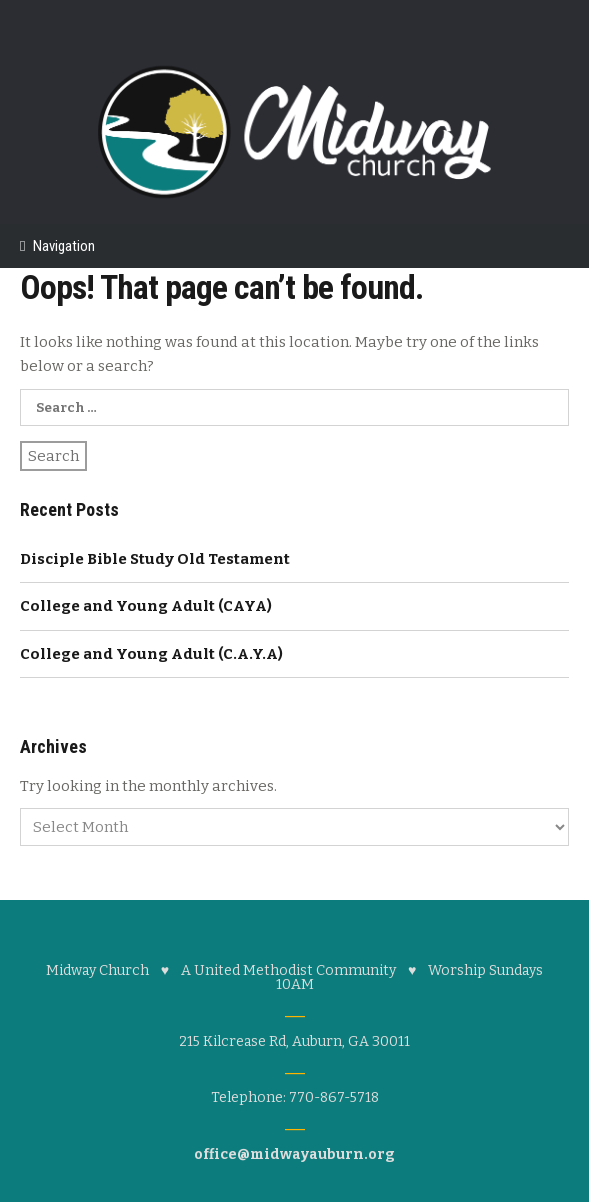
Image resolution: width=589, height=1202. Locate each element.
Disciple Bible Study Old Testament (155, 559)
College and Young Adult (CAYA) (146, 606)
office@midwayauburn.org (294, 1154)
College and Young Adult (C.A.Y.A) (151, 654)
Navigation (64, 246)
